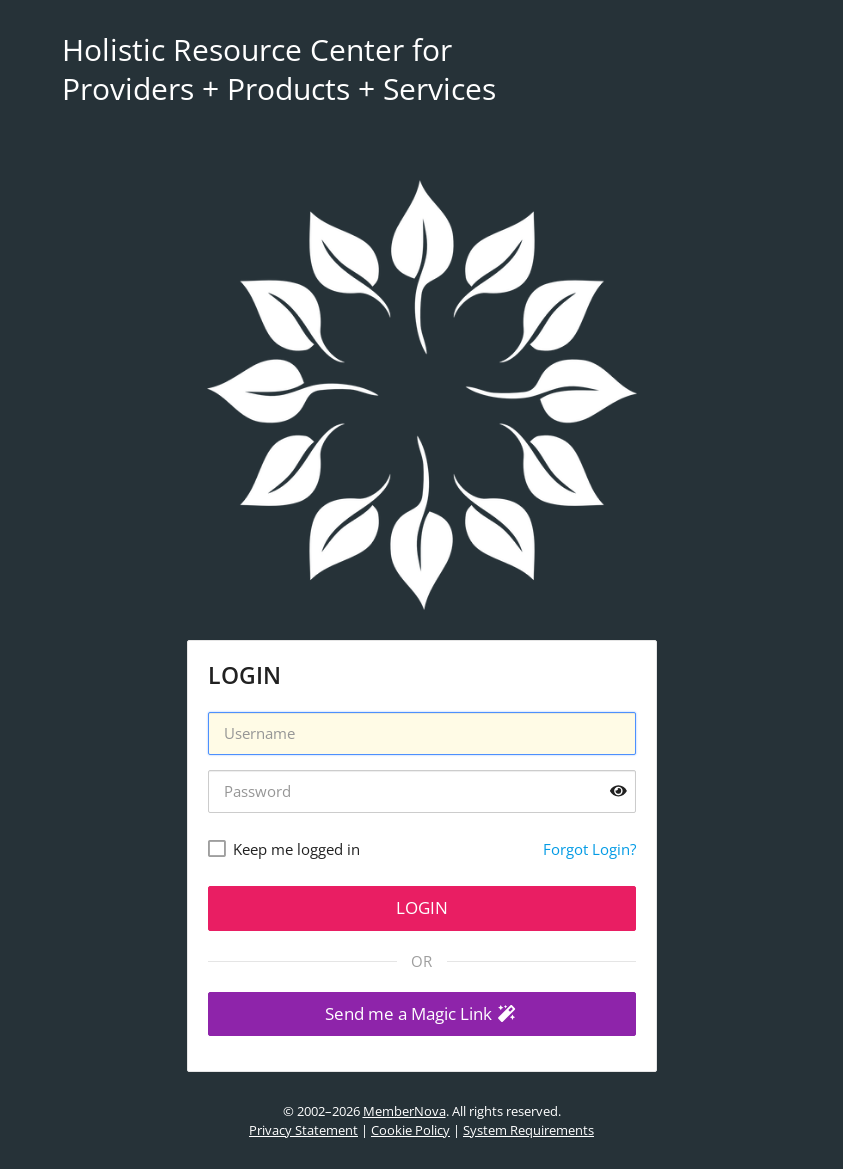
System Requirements (528, 1130)
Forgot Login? (589, 849)
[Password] (422, 791)
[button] (422, 1014)
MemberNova (404, 1111)
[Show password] (618, 791)
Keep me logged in (296, 849)
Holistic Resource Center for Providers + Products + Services (279, 69)
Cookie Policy (410, 1130)
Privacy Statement (303, 1130)
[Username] (422, 733)
